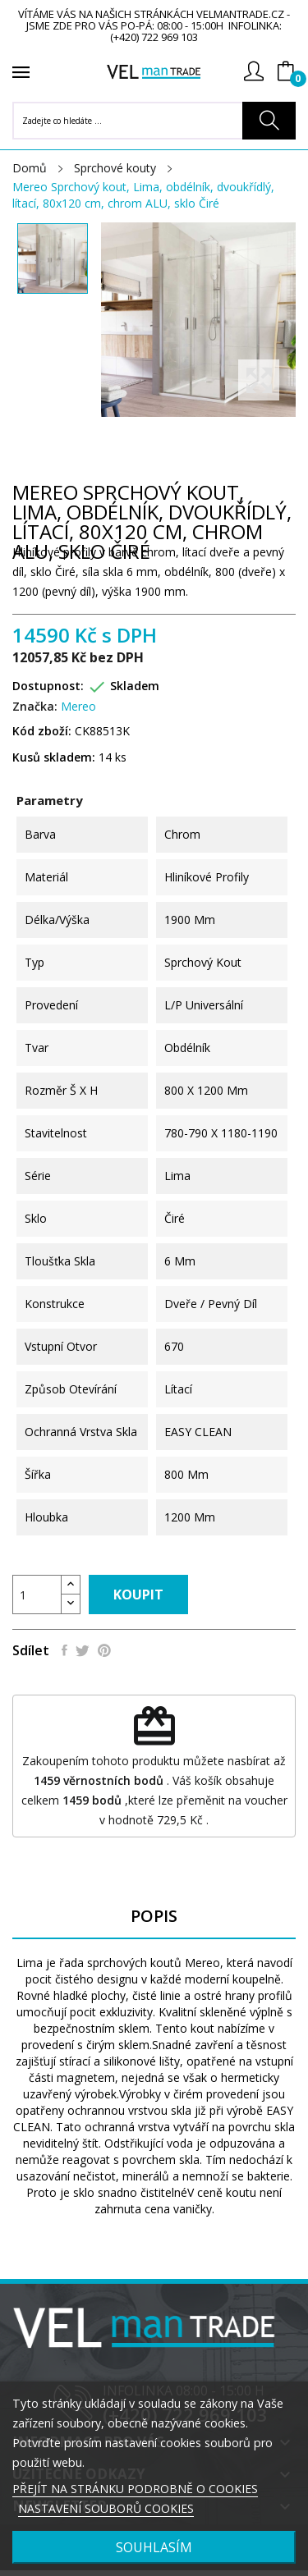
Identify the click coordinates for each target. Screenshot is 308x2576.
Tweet (82, 1650)
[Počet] (37, 1594)
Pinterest (104, 1650)
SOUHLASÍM (154, 2547)
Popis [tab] (154, 1916)
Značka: (34, 706)
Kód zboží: (41, 731)
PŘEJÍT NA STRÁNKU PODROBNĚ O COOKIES (135, 2488)
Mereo (78, 706)
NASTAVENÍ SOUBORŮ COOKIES (106, 2508)
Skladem (134, 685)
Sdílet (64, 1650)
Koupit (138, 1594)
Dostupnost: (48, 685)
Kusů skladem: (53, 757)
